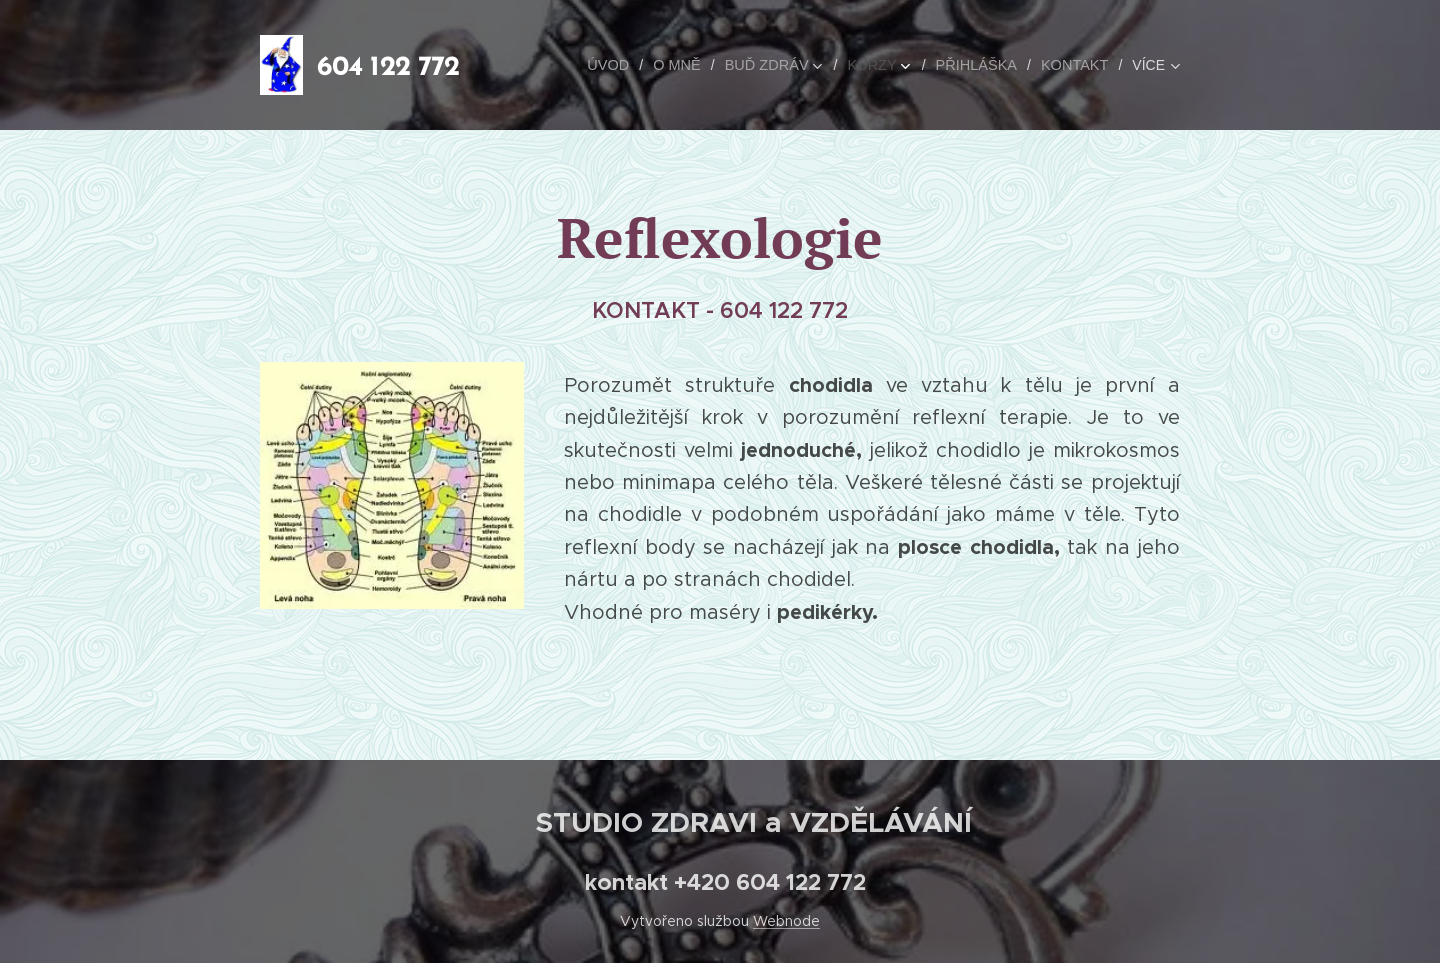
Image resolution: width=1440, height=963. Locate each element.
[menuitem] (562, 65)
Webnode (786, 921)
